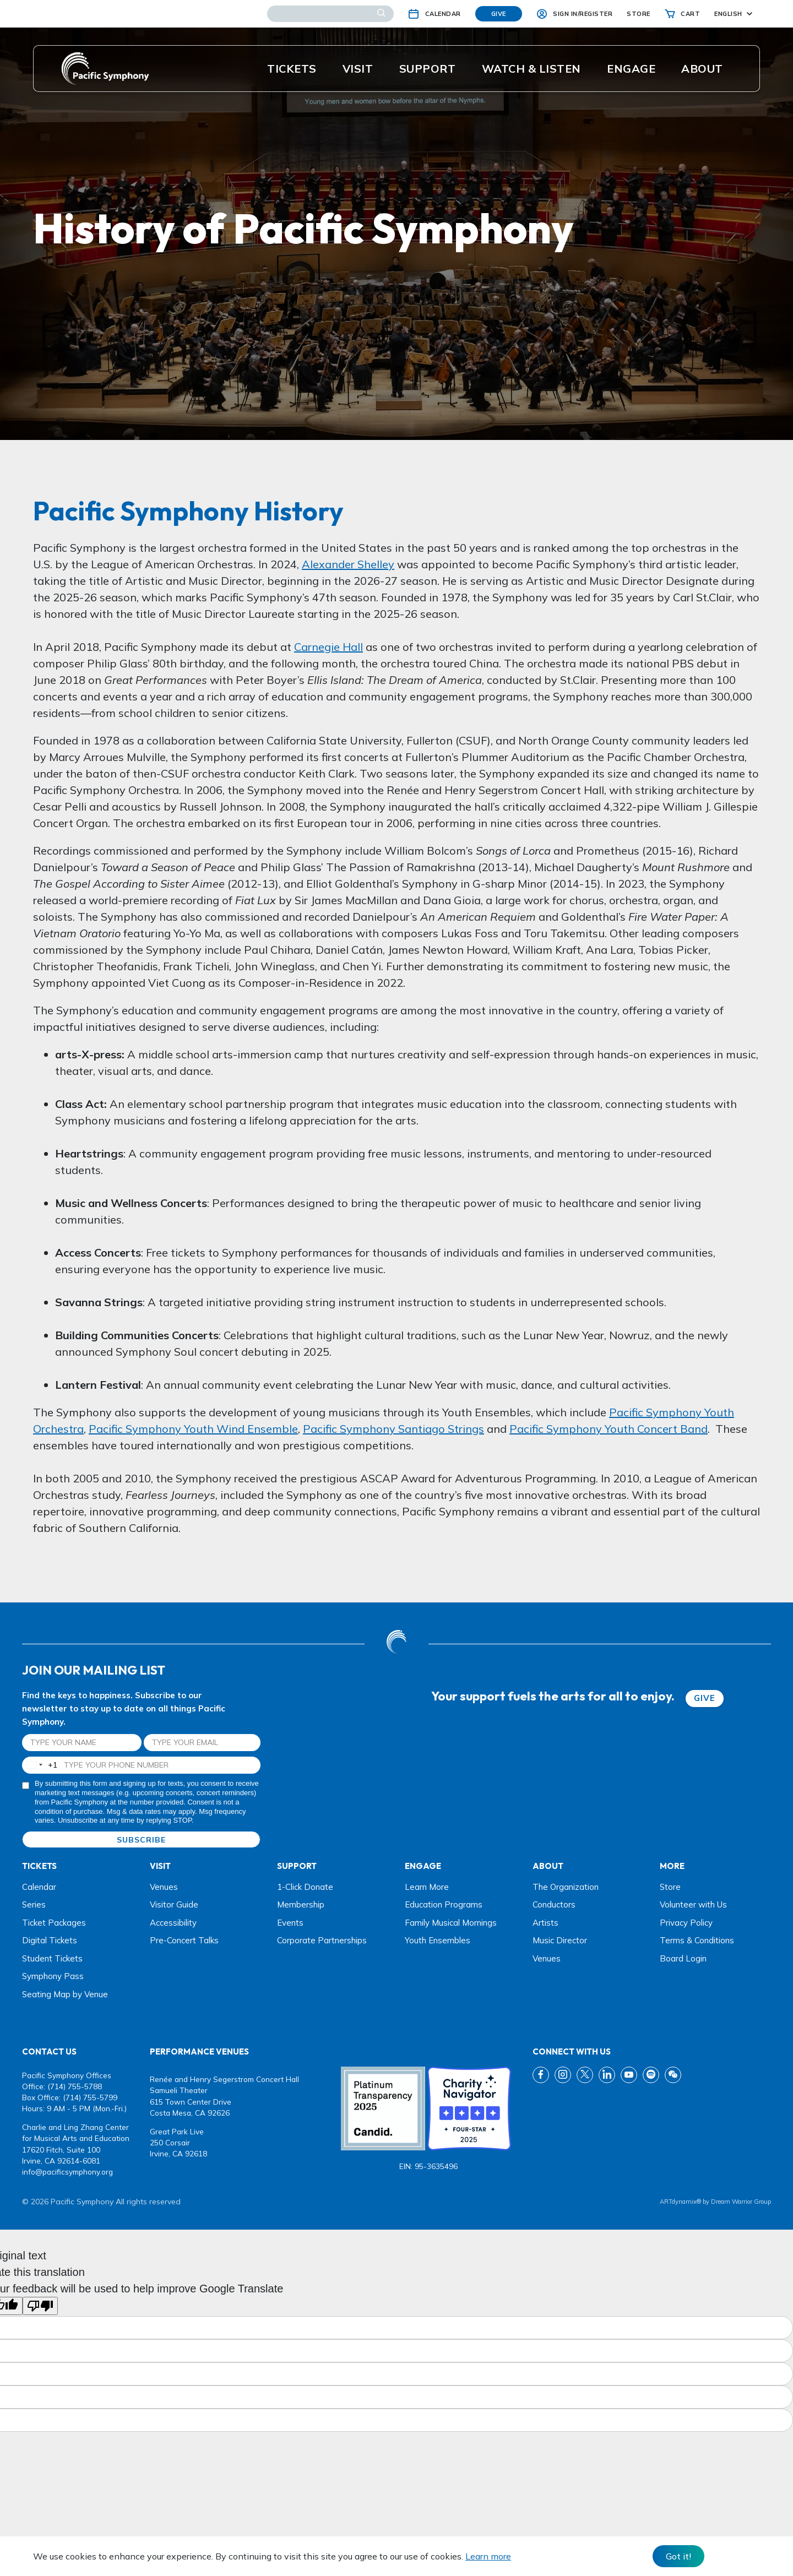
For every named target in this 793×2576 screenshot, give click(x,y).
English (728, 14)
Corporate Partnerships (322, 1940)
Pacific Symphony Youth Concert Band (608, 1429)
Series (34, 1904)
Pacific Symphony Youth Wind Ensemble (193, 1429)
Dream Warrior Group (741, 2201)
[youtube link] (629, 2075)
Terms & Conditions (697, 1940)
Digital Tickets (49, 1940)
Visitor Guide (174, 1904)
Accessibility (173, 1922)
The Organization (566, 1887)
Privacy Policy (686, 1922)
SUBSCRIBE (141, 1840)
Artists (545, 1922)
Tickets (292, 68)
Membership (300, 1904)
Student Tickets (52, 1958)
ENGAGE (631, 68)
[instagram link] (563, 2075)
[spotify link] (651, 2075)
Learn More (427, 1887)
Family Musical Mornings (451, 1922)
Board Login (683, 1958)
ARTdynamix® (680, 2201)
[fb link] (541, 2075)
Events (290, 1922)
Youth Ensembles (437, 1940)
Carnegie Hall (328, 647)
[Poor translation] (40, 2306)
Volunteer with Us (693, 1904)
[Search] (330, 14)
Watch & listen (531, 68)
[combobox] (40, 1765)
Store (670, 1887)
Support (427, 68)
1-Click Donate (305, 1887)
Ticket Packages (54, 1922)
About (702, 68)
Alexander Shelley (348, 564)
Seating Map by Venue (65, 1994)
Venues (164, 1887)
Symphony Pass (53, 1976)
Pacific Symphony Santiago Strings (393, 1429)
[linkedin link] (607, 2075)
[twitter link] (585, 2075)
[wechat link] (673, 2075)
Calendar (39, 1887)
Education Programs (443, 1904)
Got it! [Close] (678, 2556)
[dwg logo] (396, 1643)
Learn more (488, 2556)
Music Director (560, 1940)
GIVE (704, 1698)
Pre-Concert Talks (184, 1940)
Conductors (554, 1904)
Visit (358, 68)
